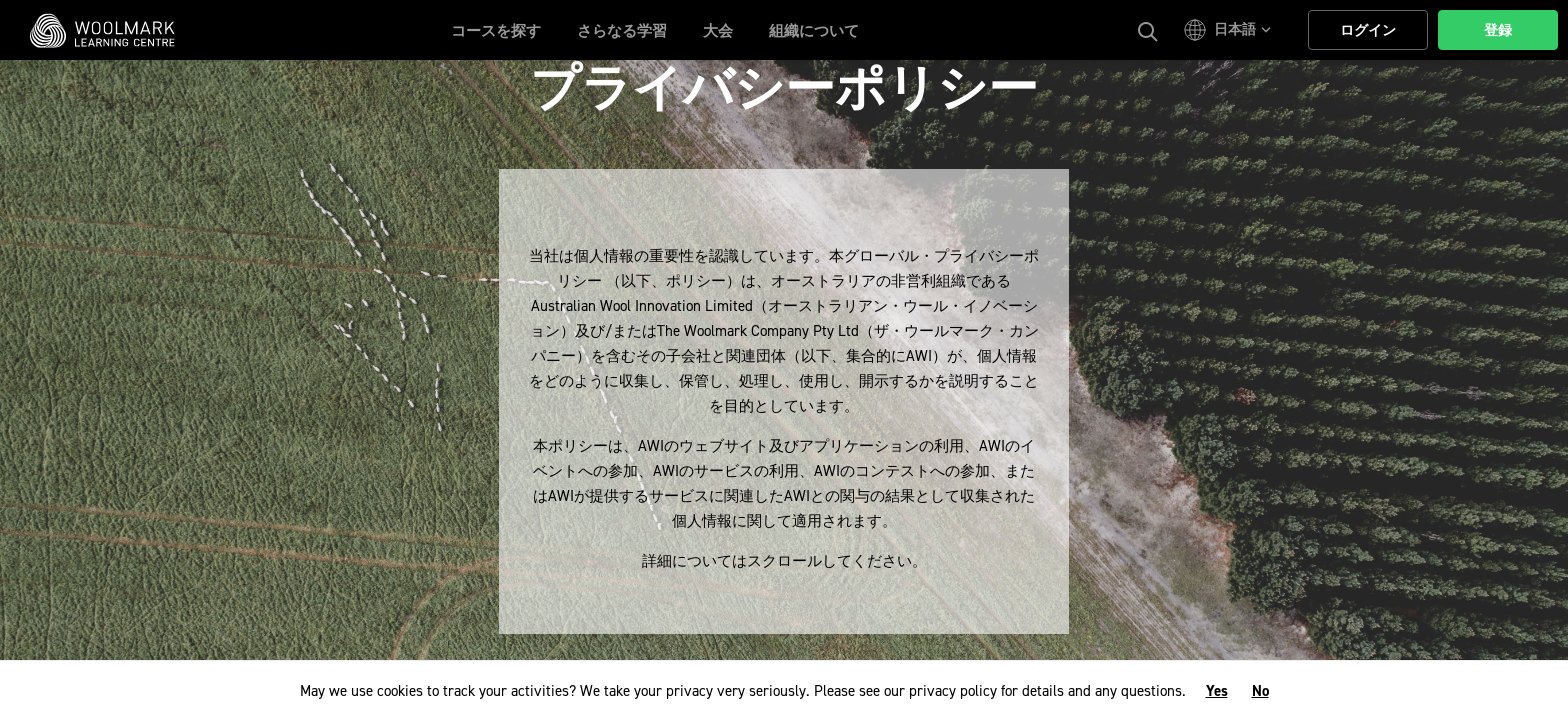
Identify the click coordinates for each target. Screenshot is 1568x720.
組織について (814, 31)
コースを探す (496, 31)
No (1260, 691)
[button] (1230, 30)
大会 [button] (718, 31)
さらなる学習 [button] (622, 31)
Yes (1217, 691)
